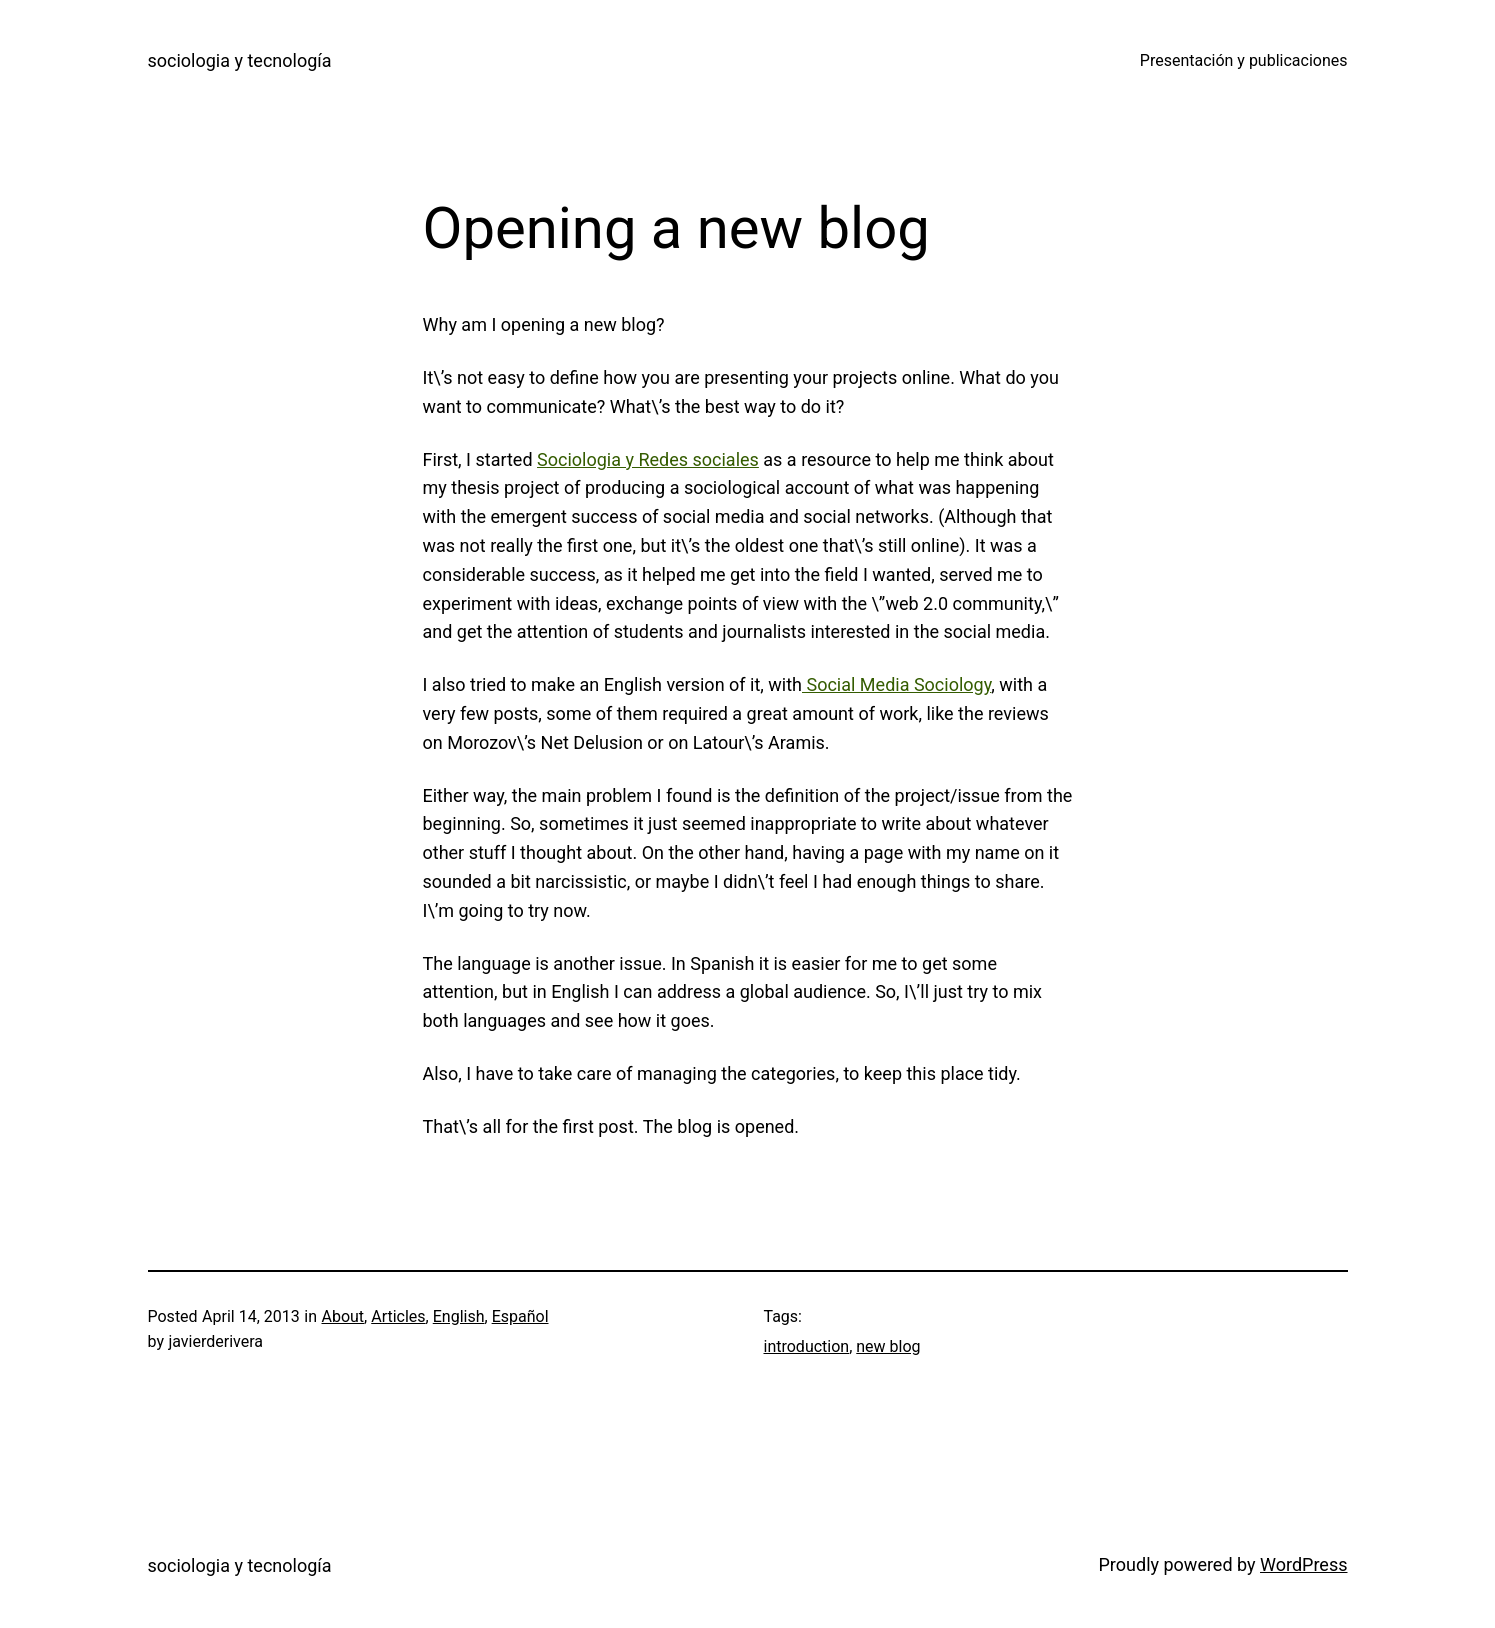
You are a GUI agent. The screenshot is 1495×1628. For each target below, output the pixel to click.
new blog (888, 1346)
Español (520, 1316)
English (459, 1316)
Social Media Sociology (896, 684)
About (342, 1316)
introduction (807, 1346)
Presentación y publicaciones (1244, 60)
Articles (398, 1316)
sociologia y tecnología (240, 60)
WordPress (1303, 1564)
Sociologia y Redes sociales (648, 459)
